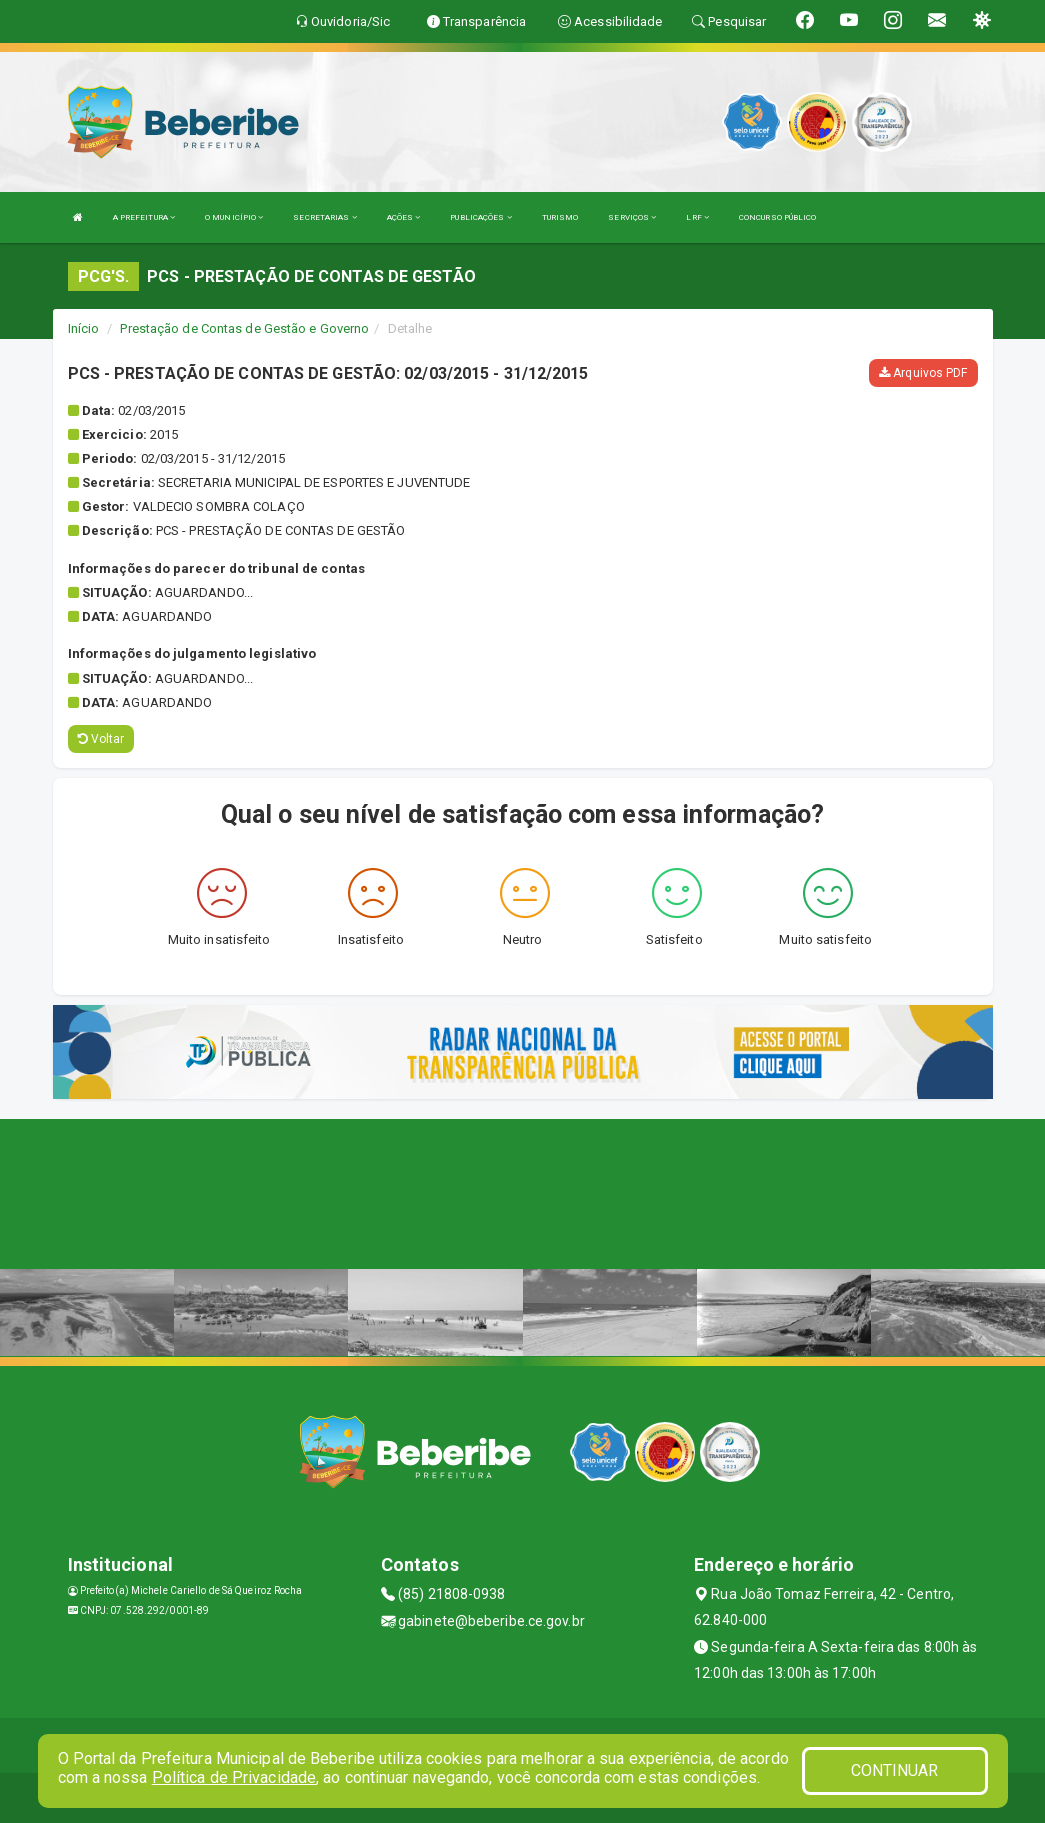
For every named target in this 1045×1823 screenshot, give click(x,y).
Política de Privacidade (234, 1777)
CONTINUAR (895, 1770)
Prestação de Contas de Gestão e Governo (244, 328)
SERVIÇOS (632, 217)
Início (84, 328)
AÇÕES (404, 217)
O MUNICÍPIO (234, 217)
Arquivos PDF (923, 373)
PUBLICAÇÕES (480, 217)
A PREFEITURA (144, 217)
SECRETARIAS (324, 217)
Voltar (101, 739)
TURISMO (560, 217)
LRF (697, 217)
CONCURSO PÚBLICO (778, 217)
